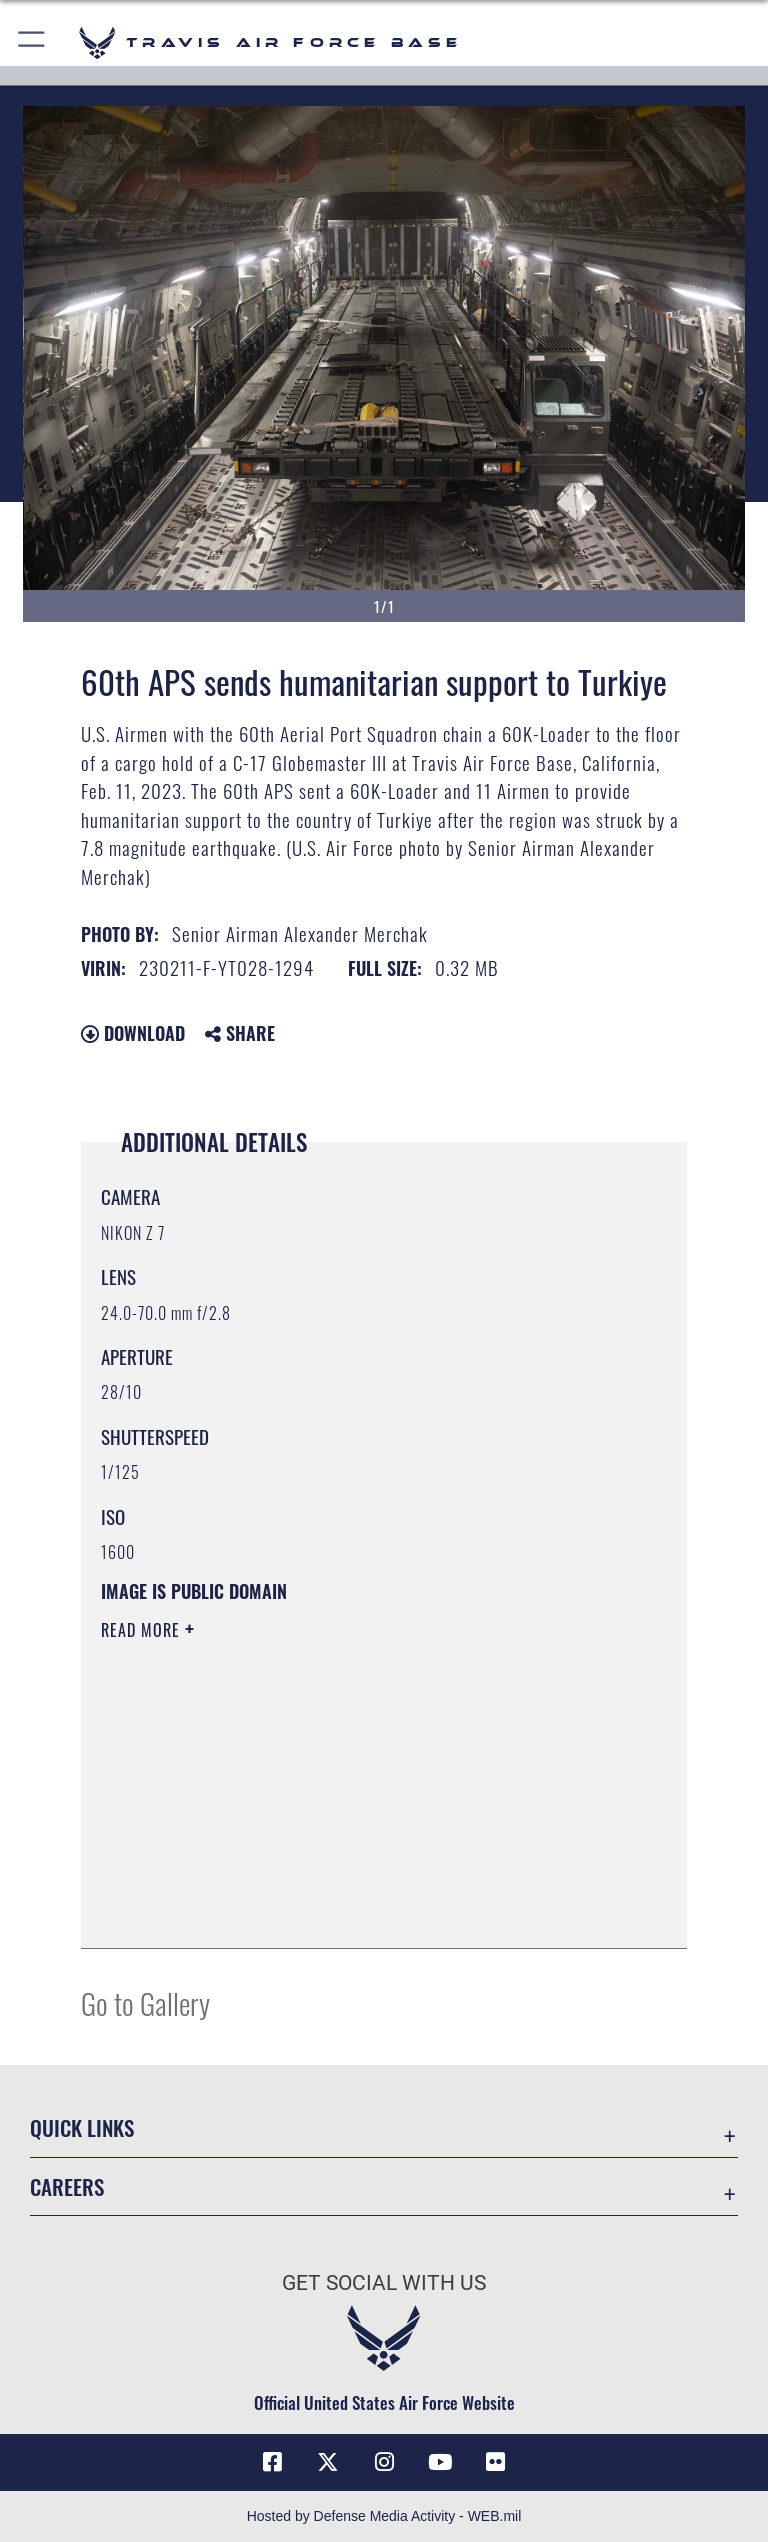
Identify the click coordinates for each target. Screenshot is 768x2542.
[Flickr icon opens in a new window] (496, 2462)
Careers (67, 2186)
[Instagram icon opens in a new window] (384, 2462)
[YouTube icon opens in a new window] (440, 2462)
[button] (32, 42)
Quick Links (82, 2127)
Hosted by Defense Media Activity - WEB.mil (384, 2516)
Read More (143, 1630)
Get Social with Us (384, 2283)
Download (133, 1033)
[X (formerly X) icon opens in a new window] (328, 2462)
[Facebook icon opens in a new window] (272, 2462)
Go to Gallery (145, 2002)
